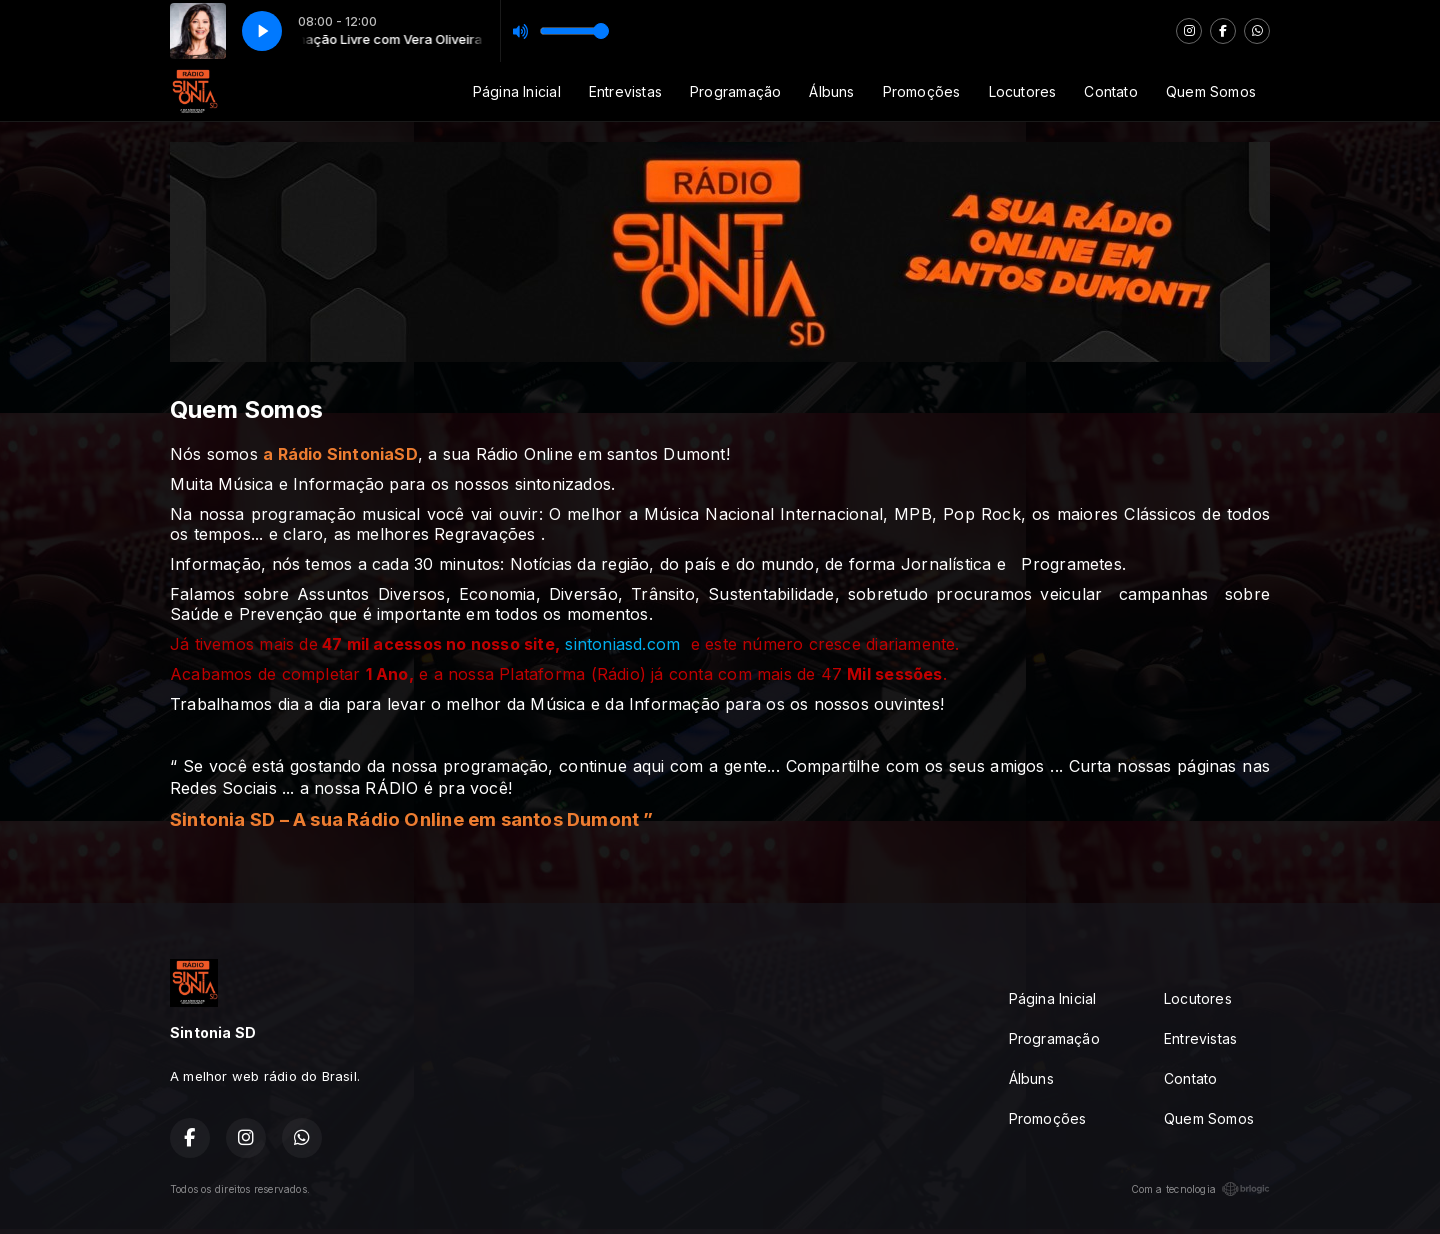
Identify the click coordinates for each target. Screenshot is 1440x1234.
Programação (735, 91)
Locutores (1023, 91)
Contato (1110, 91)
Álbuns (831, 91)
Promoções (922, 91)
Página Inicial (517, 91)
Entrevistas (625, 91)
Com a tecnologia (1200, 1189)
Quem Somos (1211, 91)
